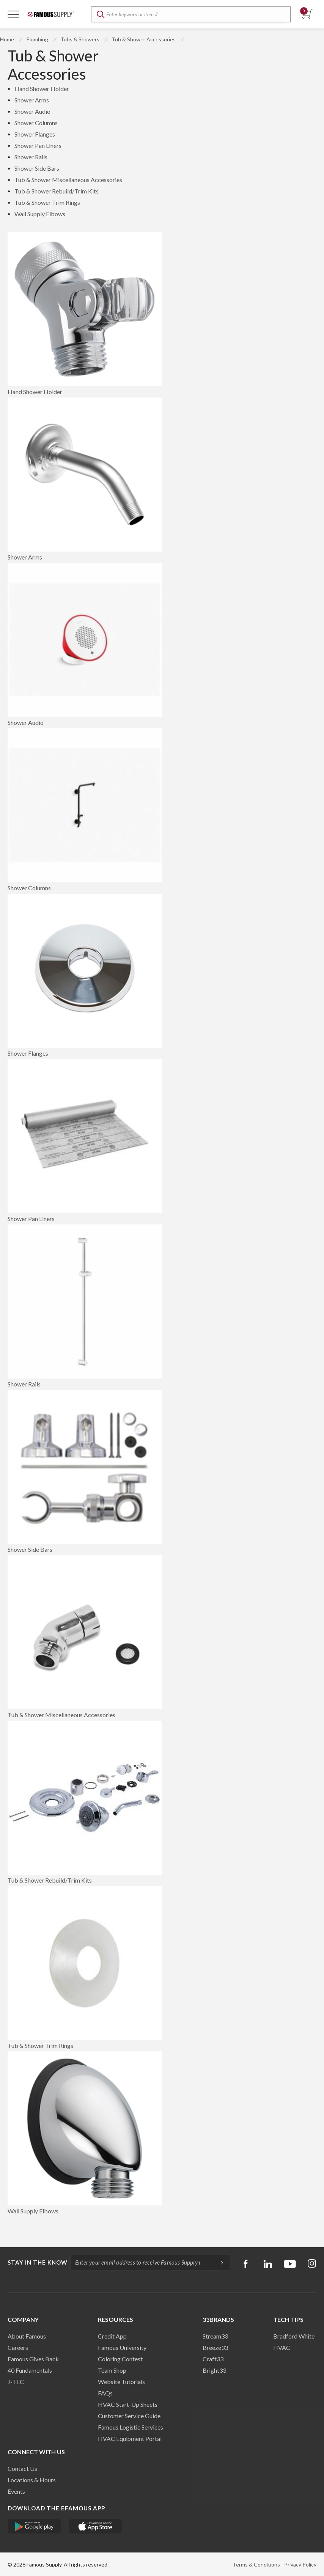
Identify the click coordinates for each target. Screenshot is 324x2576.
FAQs (105, 2393)
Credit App (112, 2336)
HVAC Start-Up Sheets (127, 2404)
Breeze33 (215, 2347)
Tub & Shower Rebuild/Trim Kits (56, 191)
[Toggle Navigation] (13, 14)
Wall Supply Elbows (39, 213)
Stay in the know (38, 2262)
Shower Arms (31, 100)
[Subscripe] (218, 2262)
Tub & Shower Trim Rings (47, 202)
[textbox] (191, 14)
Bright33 (214, 2370)
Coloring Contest (120, 2358)
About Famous (27, 2336)
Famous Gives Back (33, 2358)
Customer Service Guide (129, 2415)
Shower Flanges (34, 134)
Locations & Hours (32, 2479)
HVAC (281, 2347)
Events (16, 2491)
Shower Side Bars (36, 168)
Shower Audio (32, 111)
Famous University (122, 2347)
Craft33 (213, 2358)
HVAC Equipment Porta (129, 2438)
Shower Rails (30, 156)
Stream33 (215, 2336)
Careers (18, 2347)
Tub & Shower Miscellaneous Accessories (68, 179)
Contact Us (22, 2468)
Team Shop (112, 2370)
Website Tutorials (121, 2381)
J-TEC (16, 2381)
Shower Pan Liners (37, 145)
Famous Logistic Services (130, 2427)
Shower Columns (36, 122)
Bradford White (294, 2336)
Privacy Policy (300, 2564)
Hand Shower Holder (41, 88)
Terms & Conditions (256, 2564)
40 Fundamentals (30, 2370)
